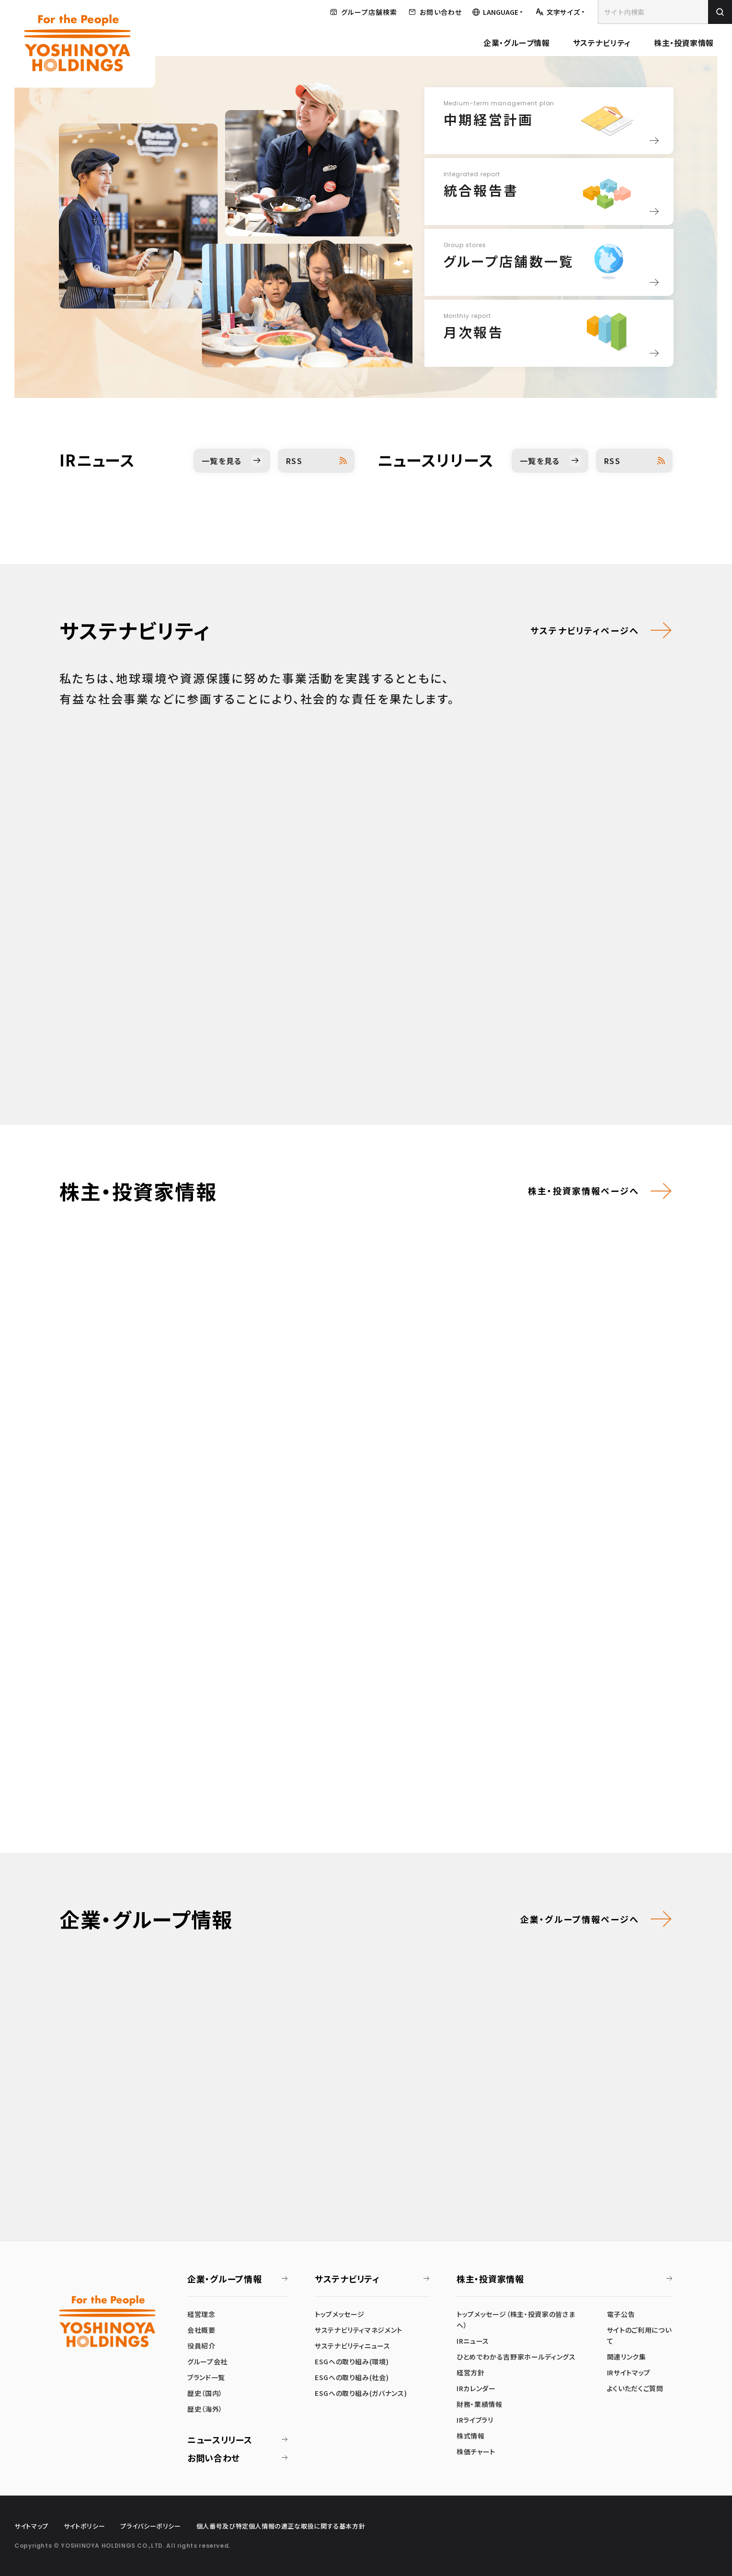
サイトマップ (31, 2526)
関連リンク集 (626, 2356)
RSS (294, 460)
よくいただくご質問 (635, 2388)
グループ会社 (207, 2361)
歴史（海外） (205, 2409)
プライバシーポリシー (150, 2526)
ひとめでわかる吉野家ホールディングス (516, 2356)
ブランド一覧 (206, 2377)
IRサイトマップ (629, 2372)
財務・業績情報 (479, 2404)
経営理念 (201, 2314)
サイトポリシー (84, 2526)
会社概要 (201, 2330)
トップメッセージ (340, 2314)
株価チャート (476, 2451)
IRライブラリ (475, 2420)
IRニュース (473, 2341)
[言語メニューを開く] (497, 12)
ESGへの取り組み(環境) (352, 2361)
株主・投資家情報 (684, 42)
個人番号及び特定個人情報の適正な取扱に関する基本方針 (281, 2526)
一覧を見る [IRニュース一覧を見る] (221, 460)
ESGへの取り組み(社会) (352, 2377)
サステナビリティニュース (352, 2345)
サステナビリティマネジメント (358, 2330)
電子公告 (621, 2314)
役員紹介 (201, 2345)
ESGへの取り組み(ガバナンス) (361, 2393)
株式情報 (471, 2435)
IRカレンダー (476, 2388)
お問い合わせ (213, 2457)
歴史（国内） (205, 2393)
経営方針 (471, 2372)
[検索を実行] (720, 12)
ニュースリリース (219, 2439)
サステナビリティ (602, 42)
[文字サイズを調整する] (560, 12)
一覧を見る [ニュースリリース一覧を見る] (540, 460)
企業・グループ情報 (516, 42)
